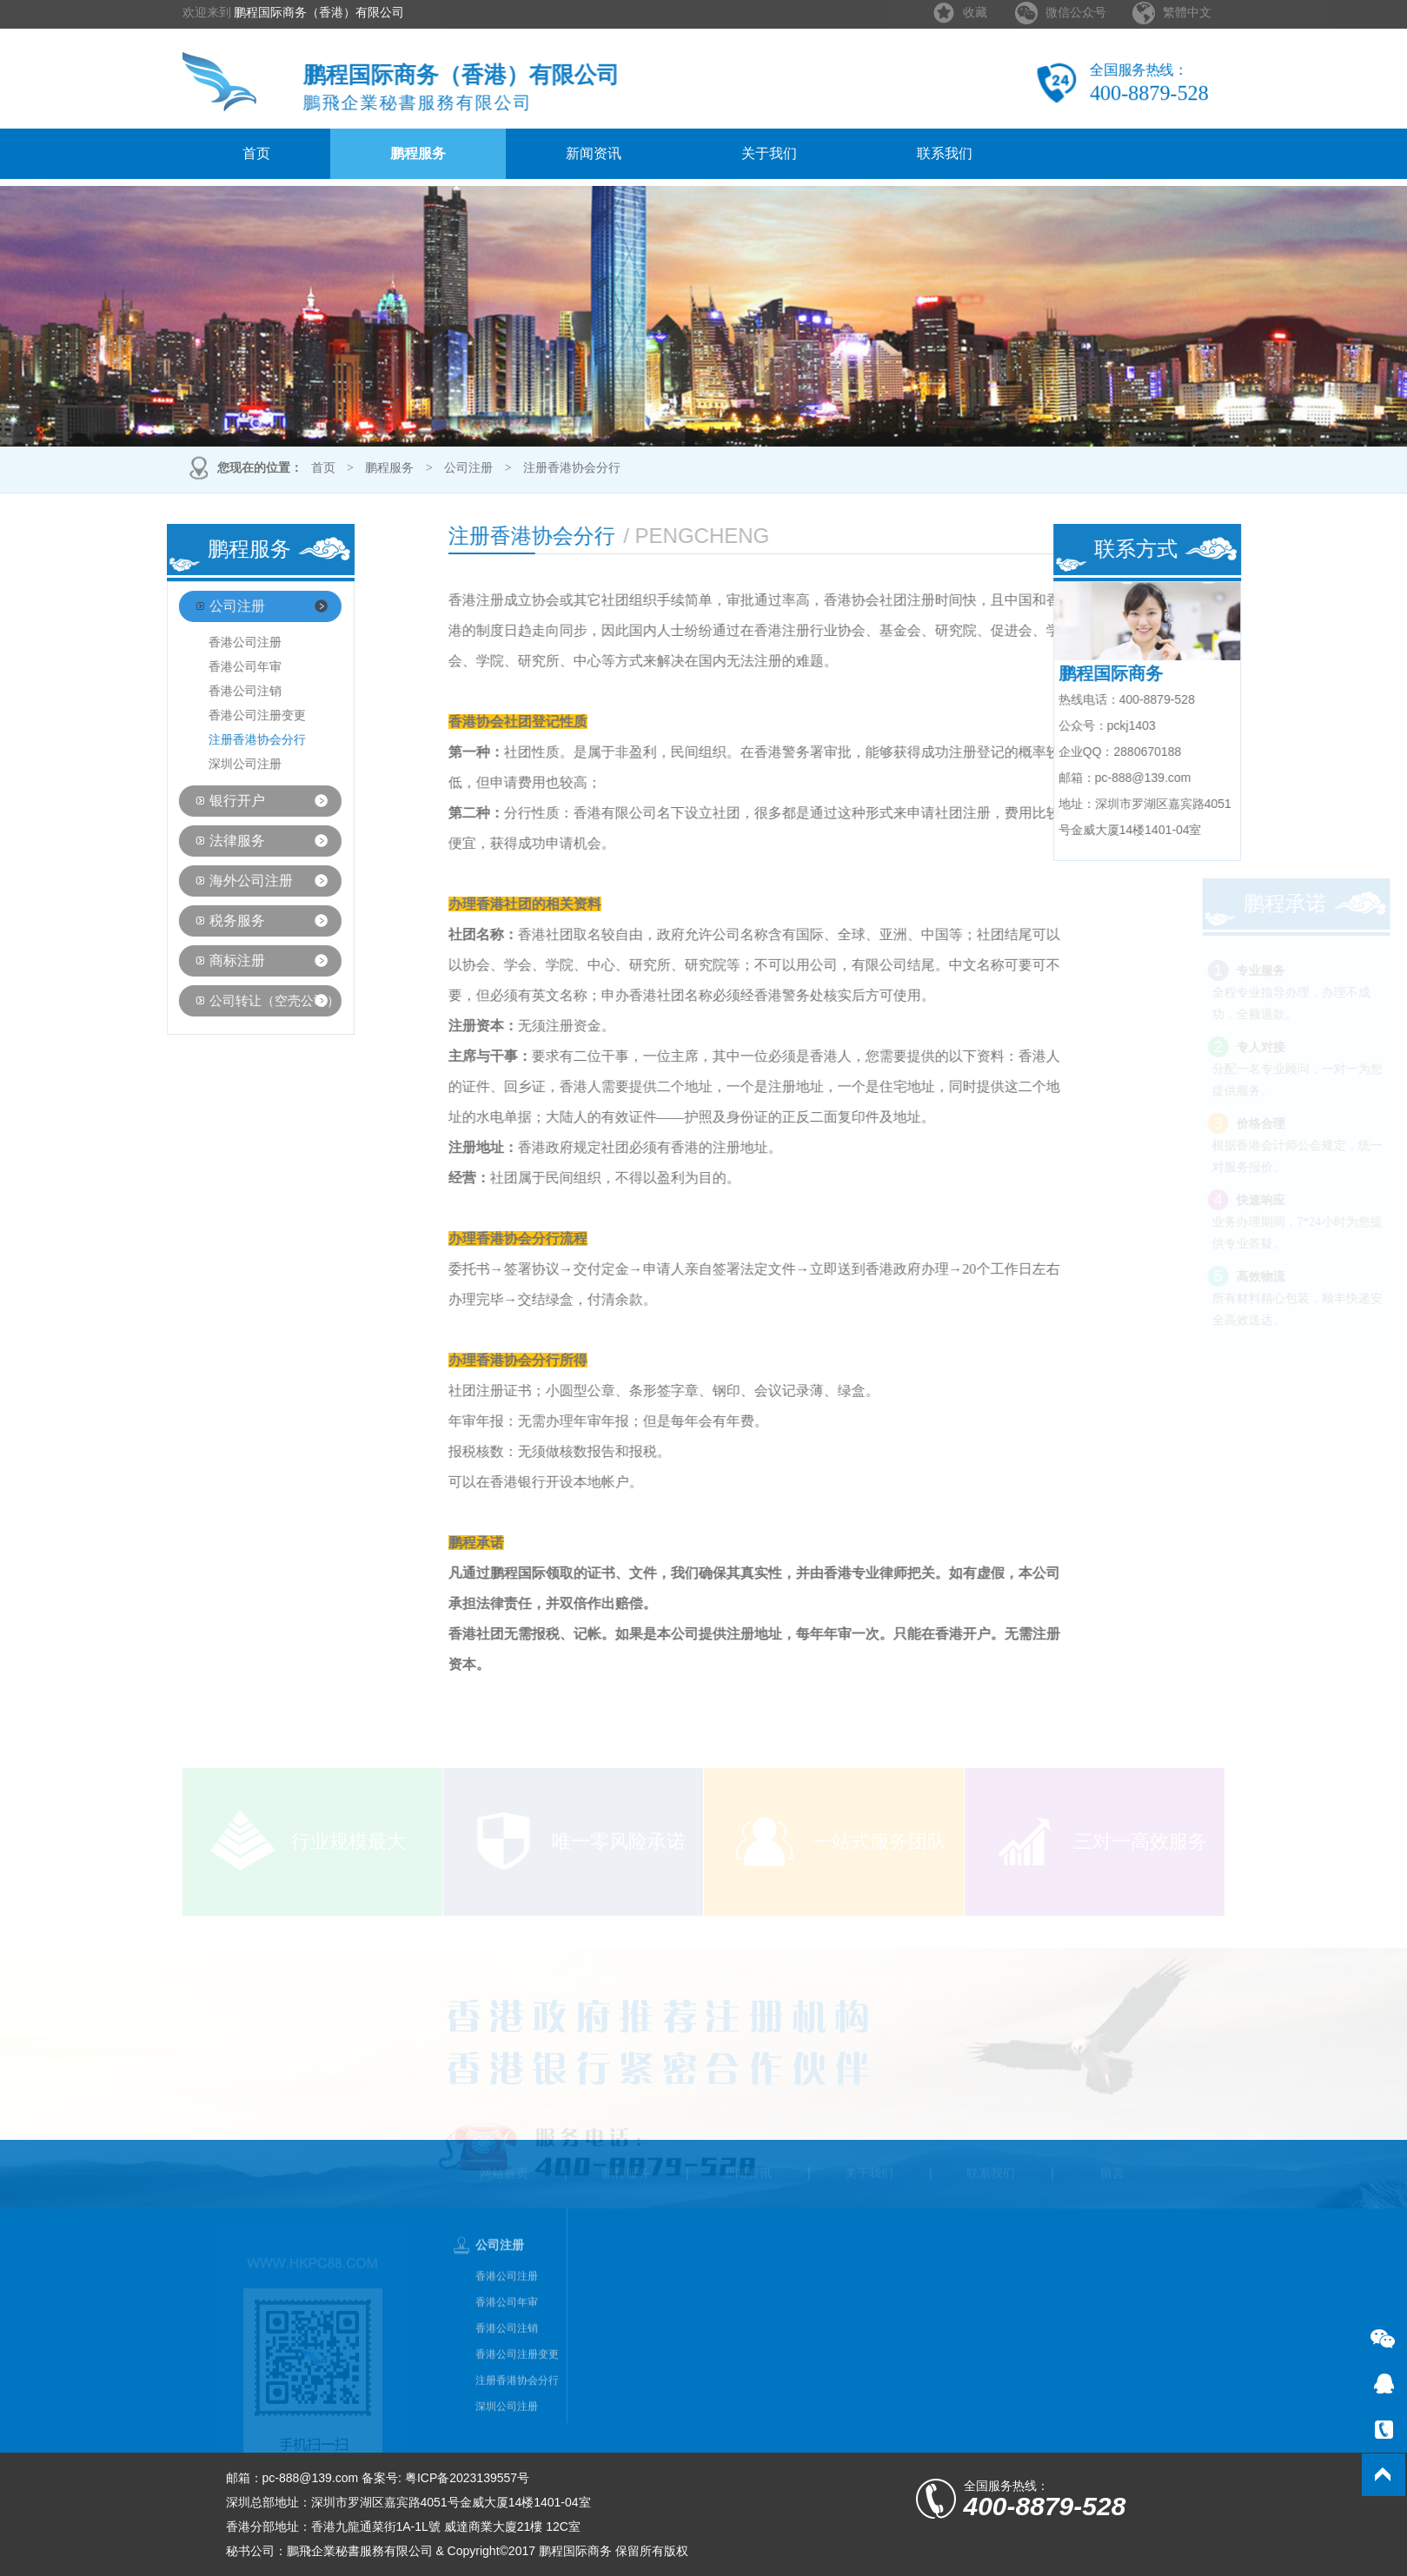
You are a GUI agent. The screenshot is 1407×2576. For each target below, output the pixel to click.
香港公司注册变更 (228, 715)
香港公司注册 (216, 642)
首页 (256, 153)
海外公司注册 (223, 880)
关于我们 (769, 153)
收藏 (975, 8)
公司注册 (468, 469)
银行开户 (209, 800)
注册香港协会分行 (572, 469)
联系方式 (1163, 549)
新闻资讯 (593, 153)
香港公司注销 (216, 691)
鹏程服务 (418, 153)
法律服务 (209, 840)
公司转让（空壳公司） (247, 1001)
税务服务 (209, 920)
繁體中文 (1187, 8)
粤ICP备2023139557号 (467, 2478)
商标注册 (209, 960)
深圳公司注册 (216, 764)
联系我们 (944, 153)
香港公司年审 (216, 666)
